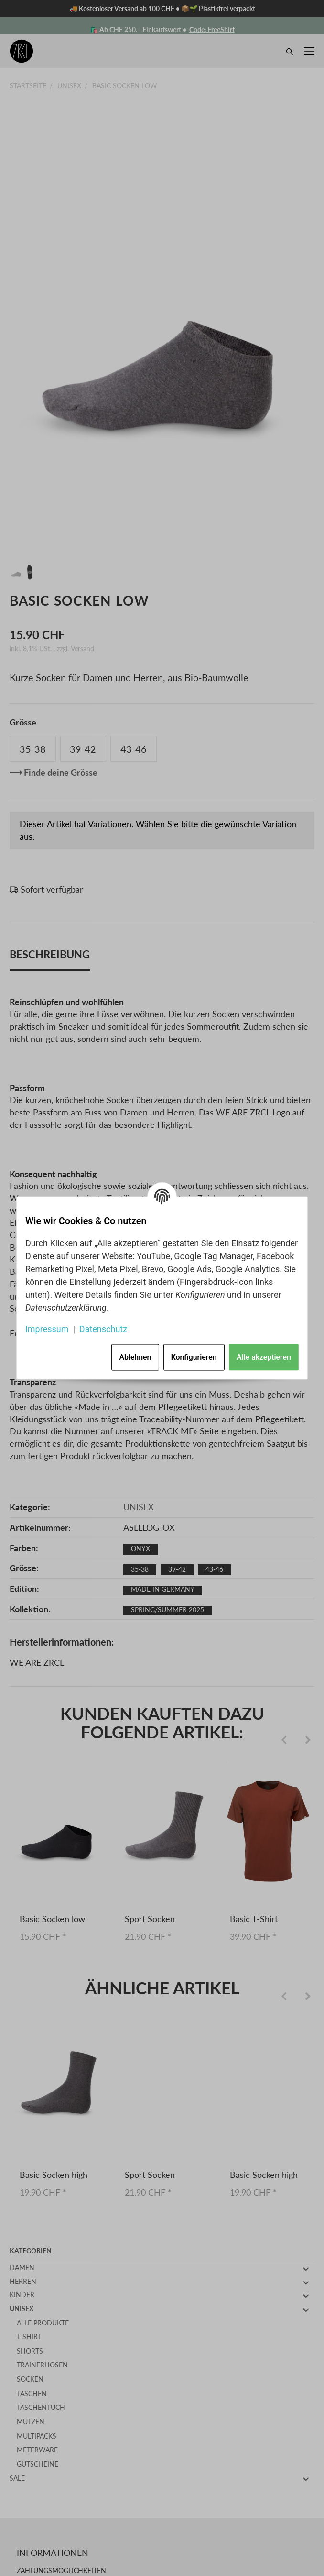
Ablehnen (135, 1357)
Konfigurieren (194, 1357)
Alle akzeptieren (264, 1357)
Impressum (47, 1329)
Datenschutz (103, 1329)
